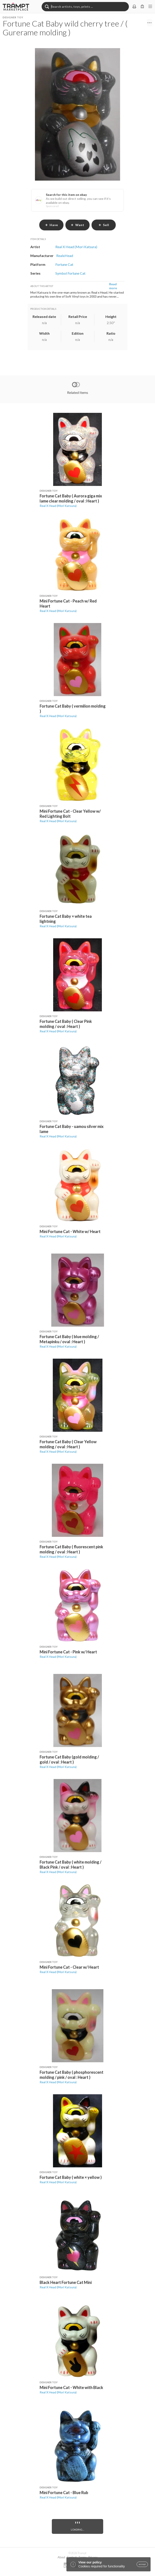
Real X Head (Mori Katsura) (58, 506)
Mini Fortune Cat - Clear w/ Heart (69, 1967)
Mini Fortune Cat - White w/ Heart (70, 1231)
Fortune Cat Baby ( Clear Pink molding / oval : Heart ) (66, 1024)
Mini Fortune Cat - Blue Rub (64, 2492)
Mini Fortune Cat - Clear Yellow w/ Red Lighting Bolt (70, 814)
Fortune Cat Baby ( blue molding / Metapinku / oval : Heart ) (69, 1339)
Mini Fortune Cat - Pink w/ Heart (68, 1651)
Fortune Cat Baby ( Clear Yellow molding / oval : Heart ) (68, 1444)
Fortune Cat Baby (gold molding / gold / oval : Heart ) (69, 1759)
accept (142, 2564)
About (61, 2557)
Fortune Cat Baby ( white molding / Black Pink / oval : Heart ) (70, 1865)
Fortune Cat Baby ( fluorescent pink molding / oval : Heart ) (71, 1549)
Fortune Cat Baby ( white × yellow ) (71, 2177)
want (77, 225)
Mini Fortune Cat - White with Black (71, 2387)
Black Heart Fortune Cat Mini (66, 2282)
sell (103, 225)
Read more (113, 286)
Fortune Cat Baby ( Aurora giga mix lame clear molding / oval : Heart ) (71, 498)
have (51, 225)
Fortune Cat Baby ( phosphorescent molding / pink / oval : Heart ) (71, 2075)
